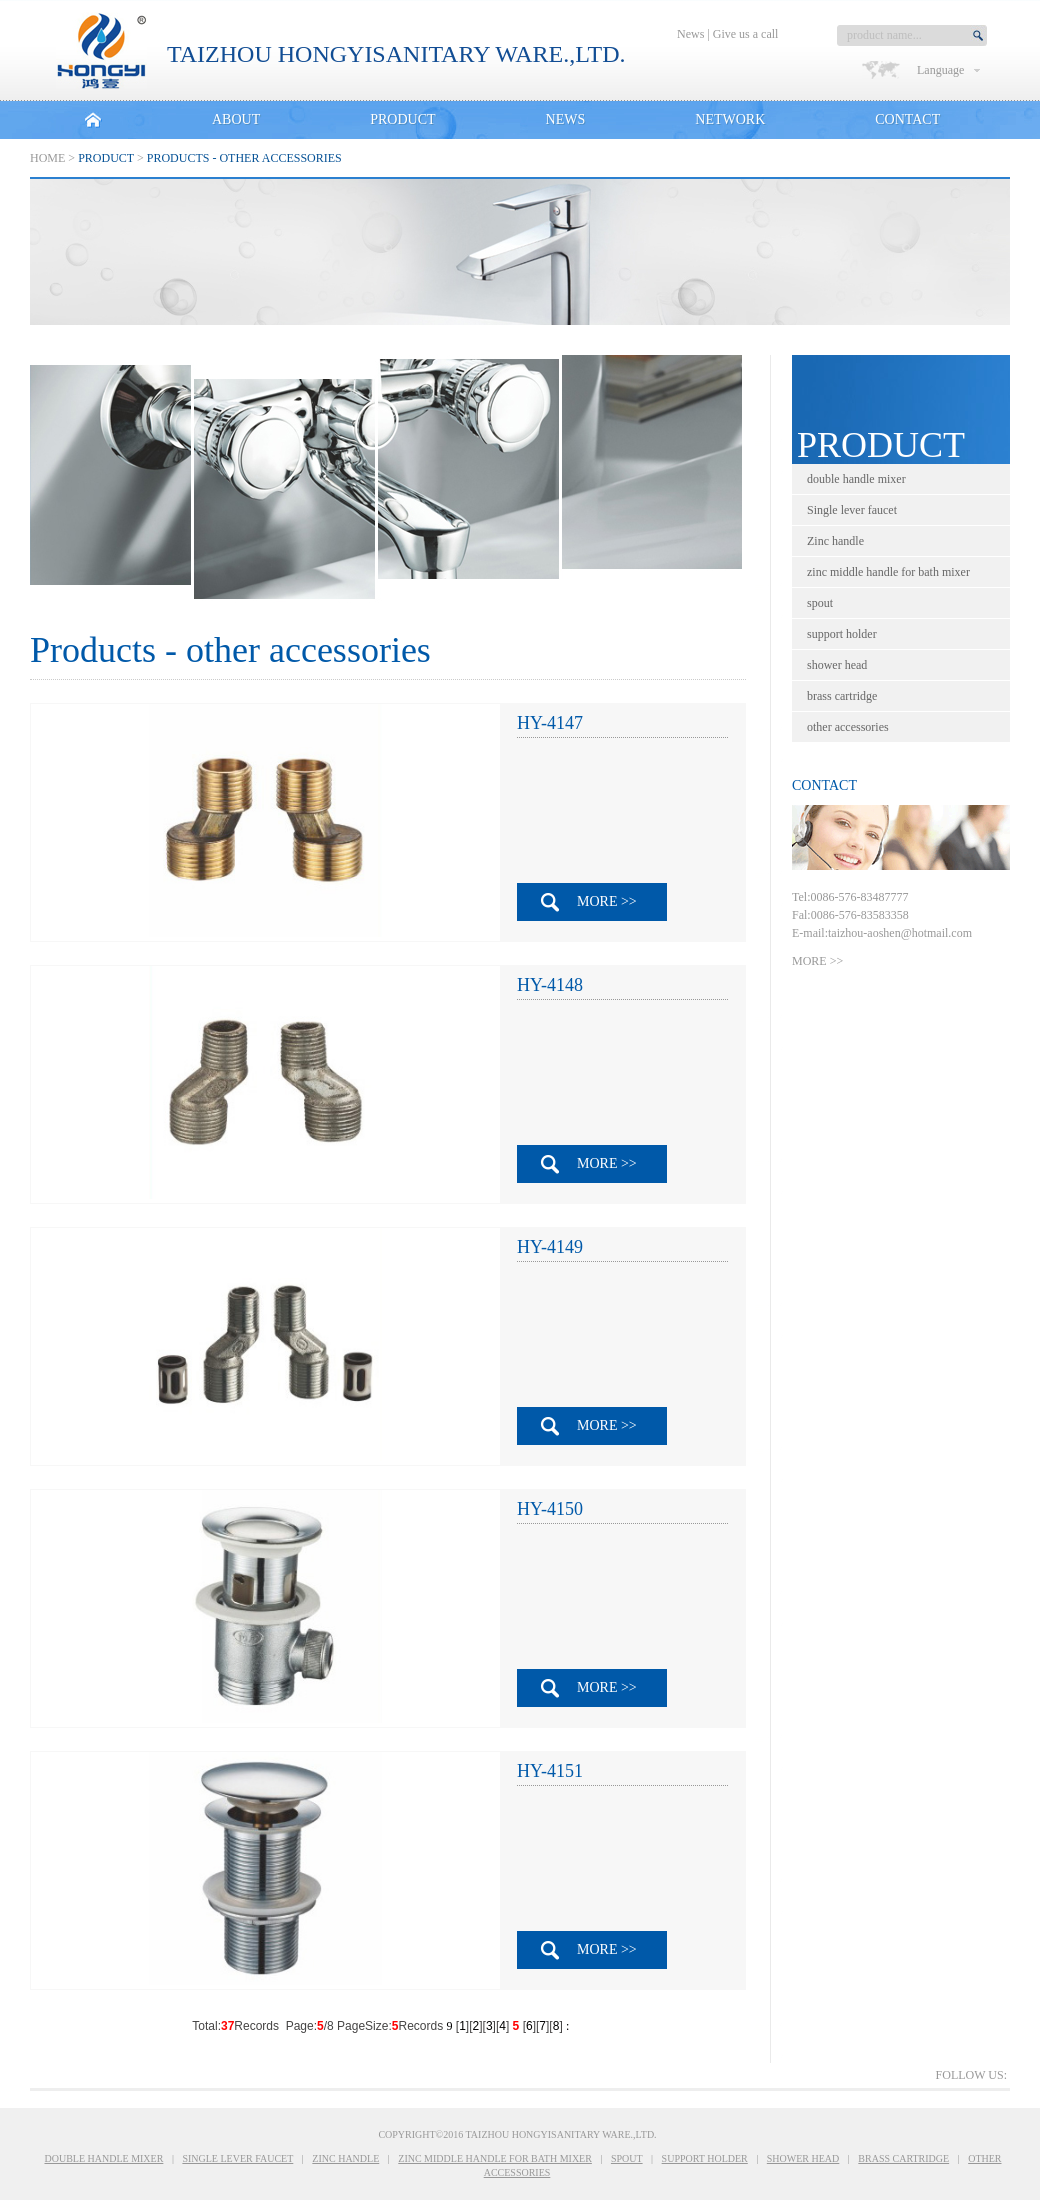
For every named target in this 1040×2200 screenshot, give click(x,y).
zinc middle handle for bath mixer (890, 572)
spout (821, 603)
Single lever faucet (853, 510)
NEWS (566, 119)
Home (47, 158)
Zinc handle (837, 541)
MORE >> (607, 901)
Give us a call (746, 34)
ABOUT (236, 119)
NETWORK (730, 119)
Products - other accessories (244, 158)
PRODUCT (402, 119)
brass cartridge (843, 696)
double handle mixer (858, 479)
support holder (843, 634)
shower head (838, 665)
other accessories (849, 727)
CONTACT (907, 119)
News (690, 34)
